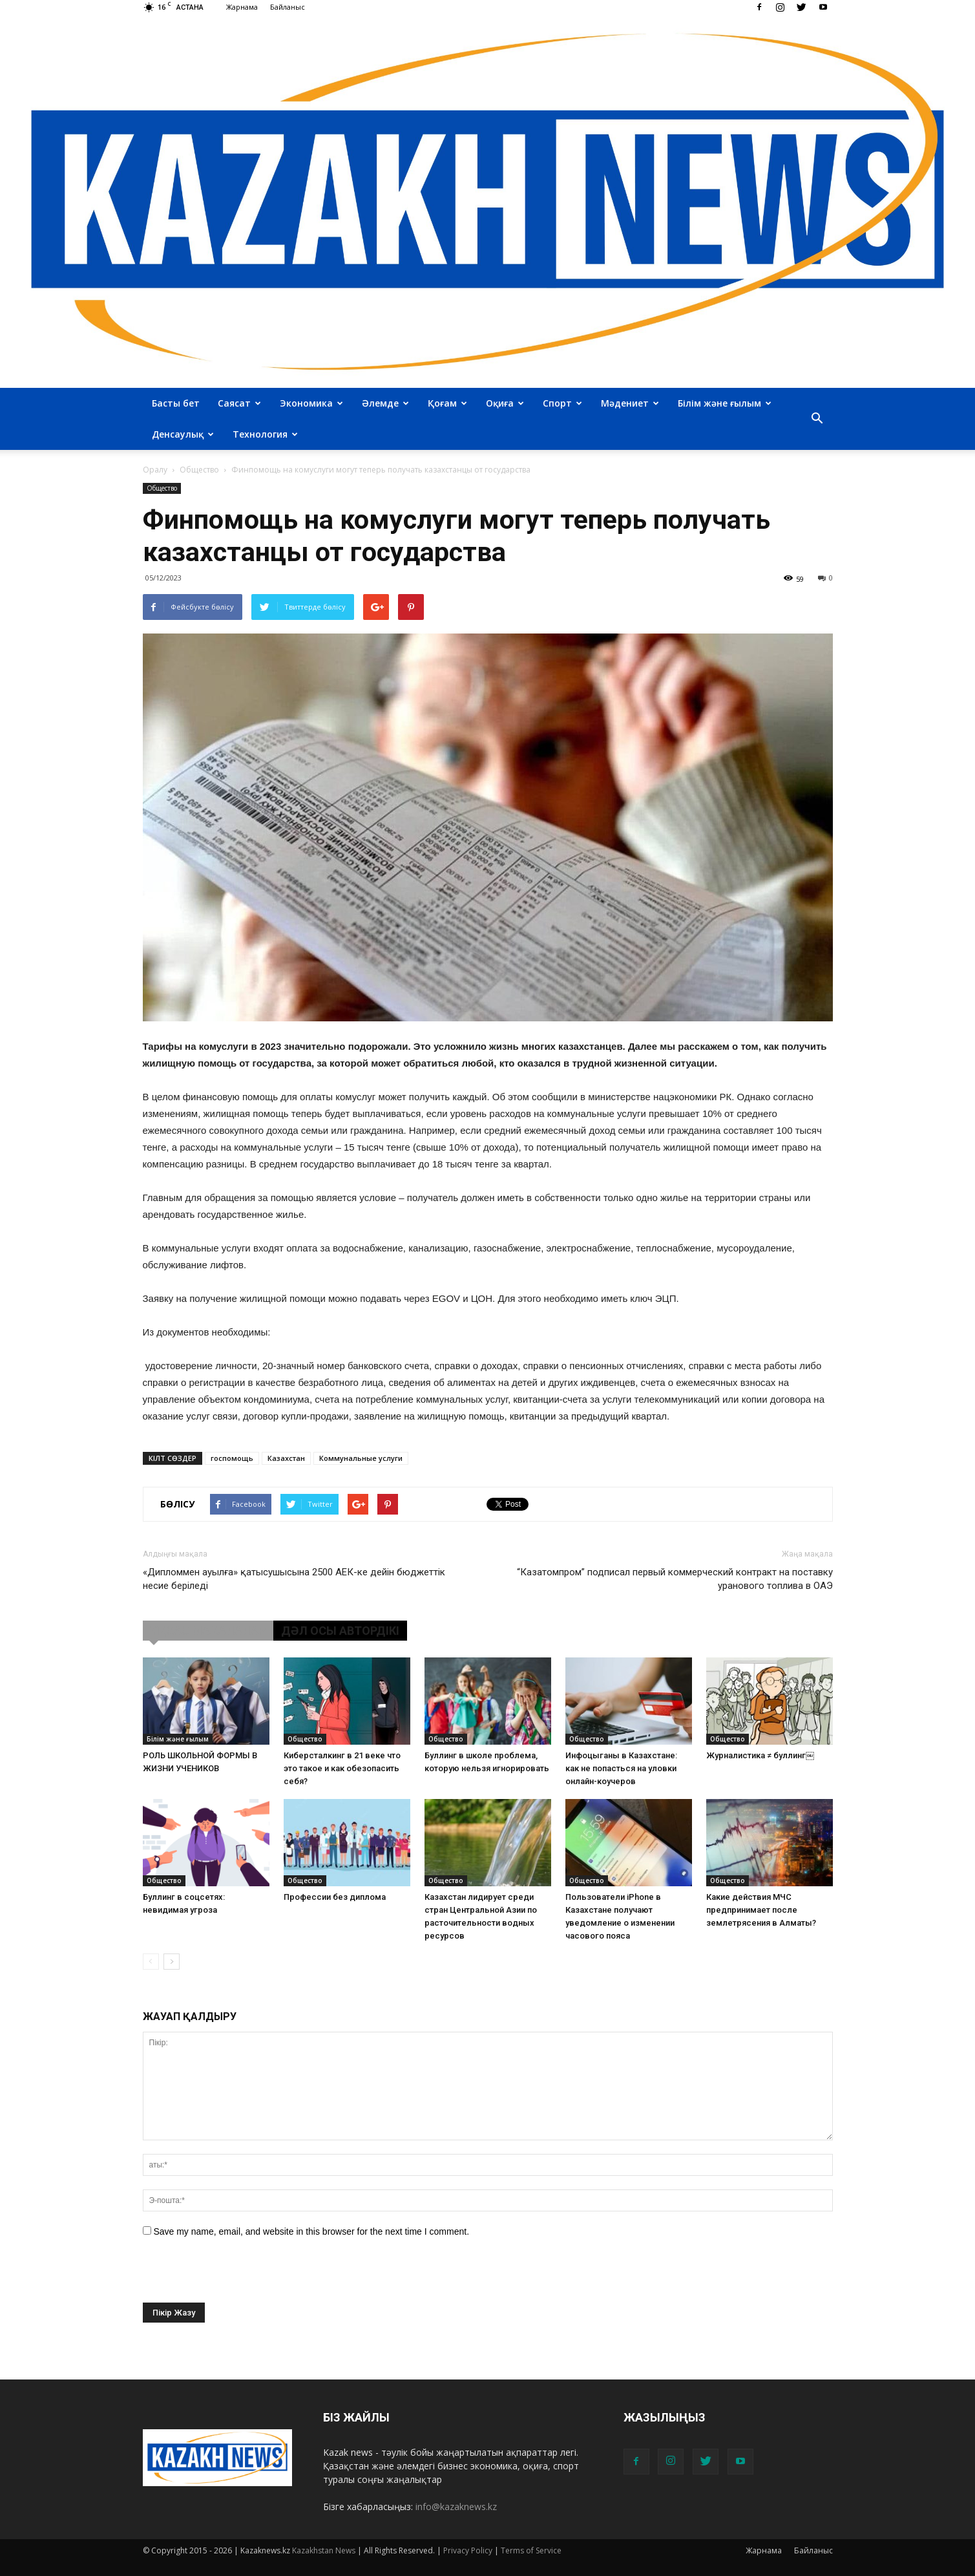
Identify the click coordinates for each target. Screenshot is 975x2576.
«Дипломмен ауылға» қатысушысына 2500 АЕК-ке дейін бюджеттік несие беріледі (294, 1578)
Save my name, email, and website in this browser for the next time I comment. (311, 2231)
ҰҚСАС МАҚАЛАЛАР (208, 1630)
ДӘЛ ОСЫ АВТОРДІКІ (340, 1630)
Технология (265, 434)
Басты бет (176, 403)
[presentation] (241, 2277)
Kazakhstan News (323, 2550)
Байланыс (287, 7)
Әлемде (385, 403)
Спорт (562, 403)
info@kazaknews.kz (456, 2506)
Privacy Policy (467, 2550)
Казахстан (286, 1458)
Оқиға (505, 403)
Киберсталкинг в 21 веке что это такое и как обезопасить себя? (342, 1768)
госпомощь (232, 1458)
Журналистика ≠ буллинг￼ (760, 1755)
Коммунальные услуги (361, 1458)
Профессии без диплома (335, 1897)
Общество (162, 488)
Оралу (155, 469)
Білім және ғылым (724, 403)
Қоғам (447, 403)
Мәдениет (630, 403)
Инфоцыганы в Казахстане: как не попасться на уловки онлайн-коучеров (621, 1768)
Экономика (311, 403)
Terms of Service (531, 2550)
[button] (817, 418)
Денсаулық (183, 434)
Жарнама (242, 7)
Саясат (239, 403)
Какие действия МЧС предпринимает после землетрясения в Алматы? (761, 1910)
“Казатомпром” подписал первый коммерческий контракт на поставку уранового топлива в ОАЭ (675, 1578)
